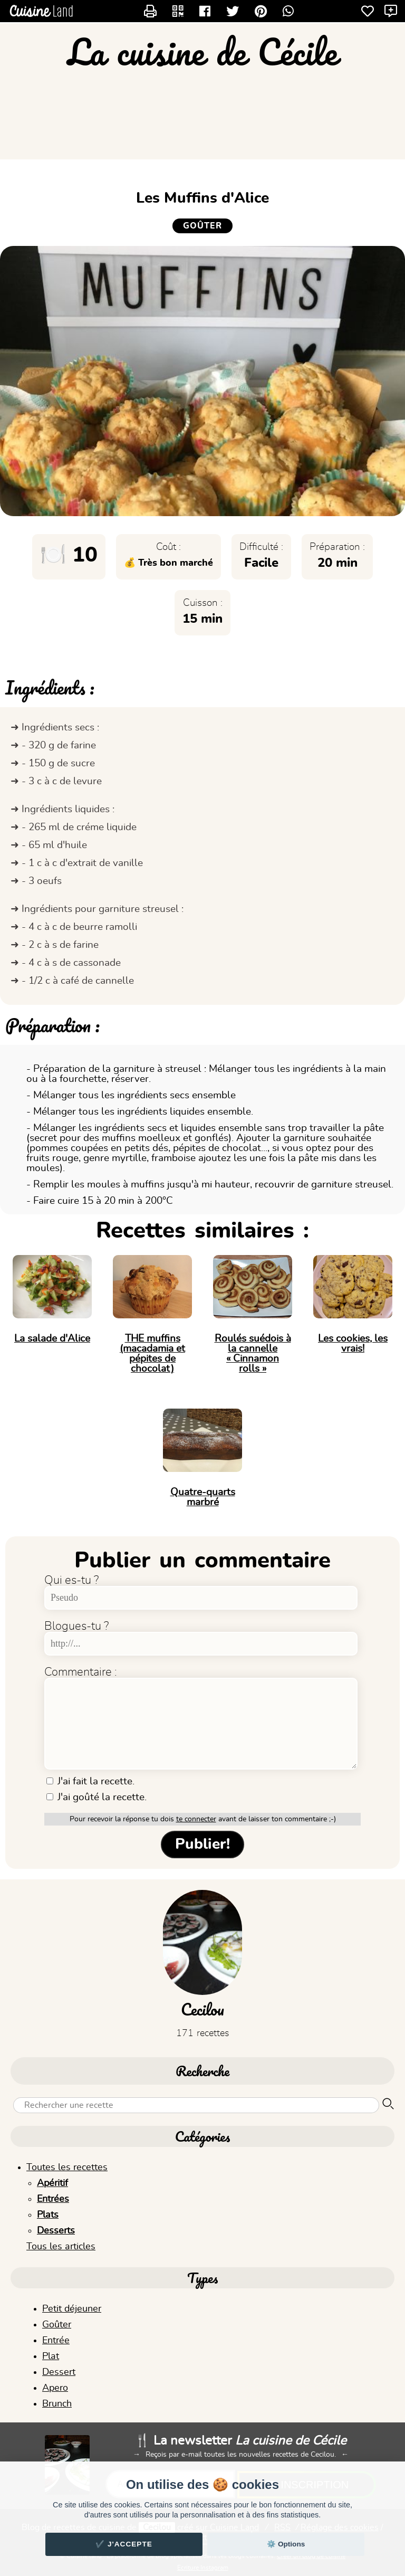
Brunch (57, 2404)
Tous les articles (60, 2246)
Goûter (56, 2325)
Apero (55, 2388)
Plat (50, 2356)
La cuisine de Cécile (203, 51)
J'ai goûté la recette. (96, 1797)
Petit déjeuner (71, 2309)
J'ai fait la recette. (90, 1781)
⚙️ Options (286, 2544)
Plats (48, 2215)
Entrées (53, 2199)
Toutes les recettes (67, 2167)
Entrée (56, 2340)
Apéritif (52, 2183)
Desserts (56, 2231)
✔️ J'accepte (123, 2544)
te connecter (196, 1819)
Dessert (58, 2372)
